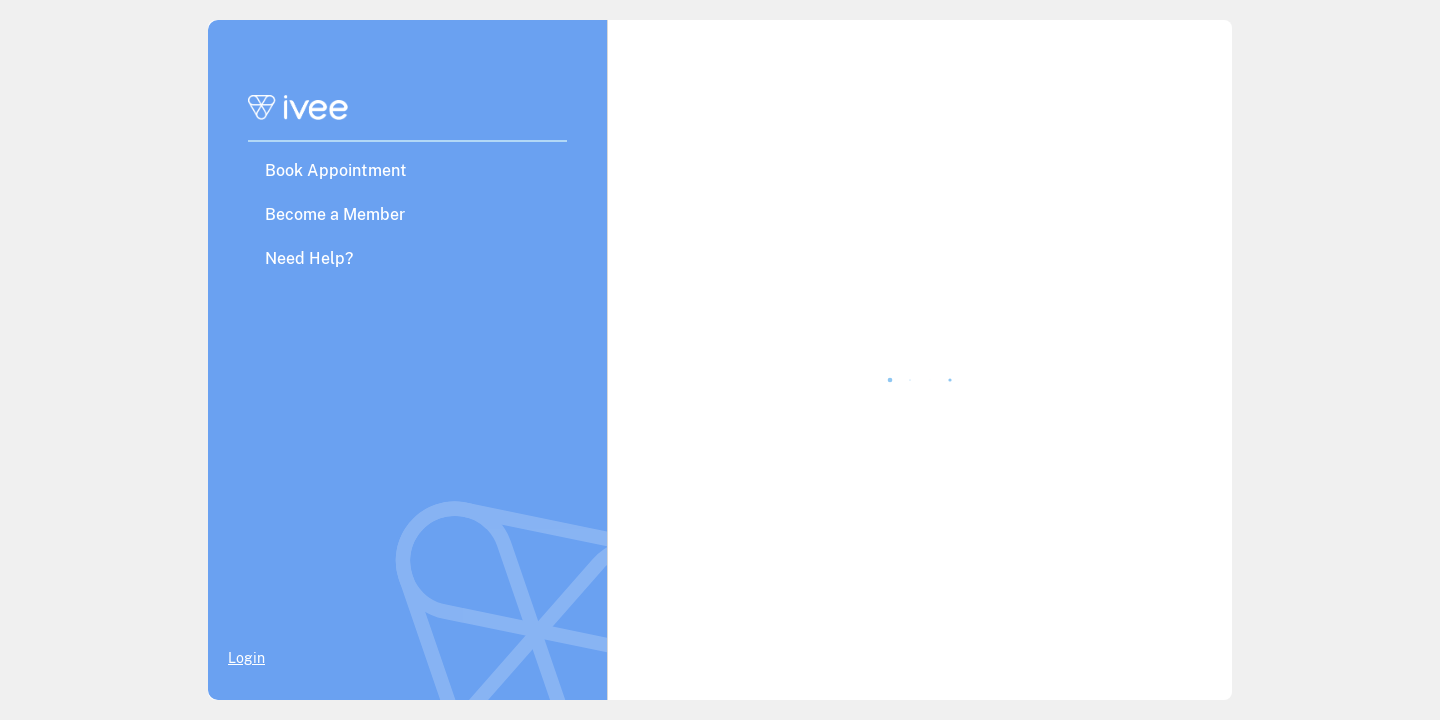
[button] (407, 170)
